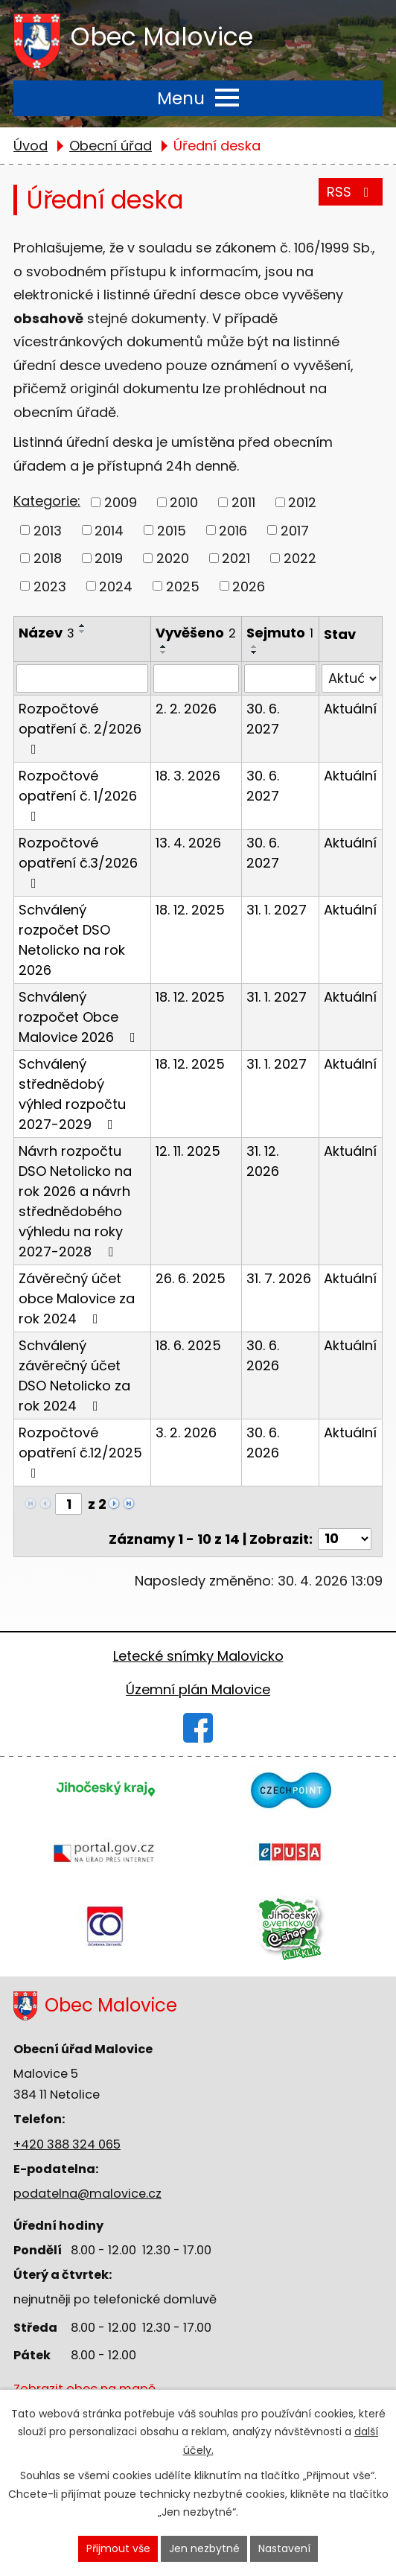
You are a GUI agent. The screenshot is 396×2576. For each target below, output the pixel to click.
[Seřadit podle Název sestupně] (82, 632)
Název (46, 632)
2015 (171, 530)
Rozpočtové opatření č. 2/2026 (80, 727)
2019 (109, 558)
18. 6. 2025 (188, 1345)
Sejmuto (279, 632)
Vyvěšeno (196, 632)
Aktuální (350, 708)
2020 (172, 558)
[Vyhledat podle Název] (82, 678)
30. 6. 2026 (262, 1355)
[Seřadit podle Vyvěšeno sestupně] (164, 652)
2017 (295, 530)
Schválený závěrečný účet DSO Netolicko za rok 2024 (74, 1375)
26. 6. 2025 (191, 1278)
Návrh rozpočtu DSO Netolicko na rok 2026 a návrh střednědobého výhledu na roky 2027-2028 (75, 1201)
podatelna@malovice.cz (87, 2193)
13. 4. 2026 (188, 842)
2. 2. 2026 (186, 708)
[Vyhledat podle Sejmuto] (280, 678)
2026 (248, 585)
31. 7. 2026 (278, 1278)
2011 (243, 502)
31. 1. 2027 (276, 909)
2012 (302, 502)
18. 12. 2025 (190, 909)
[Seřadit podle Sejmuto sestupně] (254, 652)
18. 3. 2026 (188, 775)
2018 (47, 558)
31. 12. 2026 (262, 1161)
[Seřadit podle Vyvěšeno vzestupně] (164, 646)
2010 (184, 502)
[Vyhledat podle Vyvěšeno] (196, 678)
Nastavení (284, 2548)
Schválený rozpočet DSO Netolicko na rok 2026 (72, 939)
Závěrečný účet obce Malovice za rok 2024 (77, 1298)
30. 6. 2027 (262, 718)
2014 (109, 530)
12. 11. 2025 (188, 1151)
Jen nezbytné (204, 2548)
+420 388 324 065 (67, 2144)
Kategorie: (46, 501)
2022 (300, 558)
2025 (182, 585)
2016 (233, 530)
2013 (47, 530)
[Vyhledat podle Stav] (351, 678)
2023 (49, 585)
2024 (115, 585)
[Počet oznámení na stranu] (344, 1539)
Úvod (30, 145)
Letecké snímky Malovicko (198, 1656)
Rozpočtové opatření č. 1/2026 (78, 794)
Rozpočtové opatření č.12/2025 (80, 1451)
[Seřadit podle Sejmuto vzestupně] (254, 646)
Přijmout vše (118, 2548)
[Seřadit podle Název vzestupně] (82, 626)
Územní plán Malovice (198, 1689)
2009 (120, 502)
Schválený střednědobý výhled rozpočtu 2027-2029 (72, 1094)
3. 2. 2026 (186, 1432)
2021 (236, 558)
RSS (351, 191)
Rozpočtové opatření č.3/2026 (78, 861)
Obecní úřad (110, 145)
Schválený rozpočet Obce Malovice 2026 (80, 1017)
